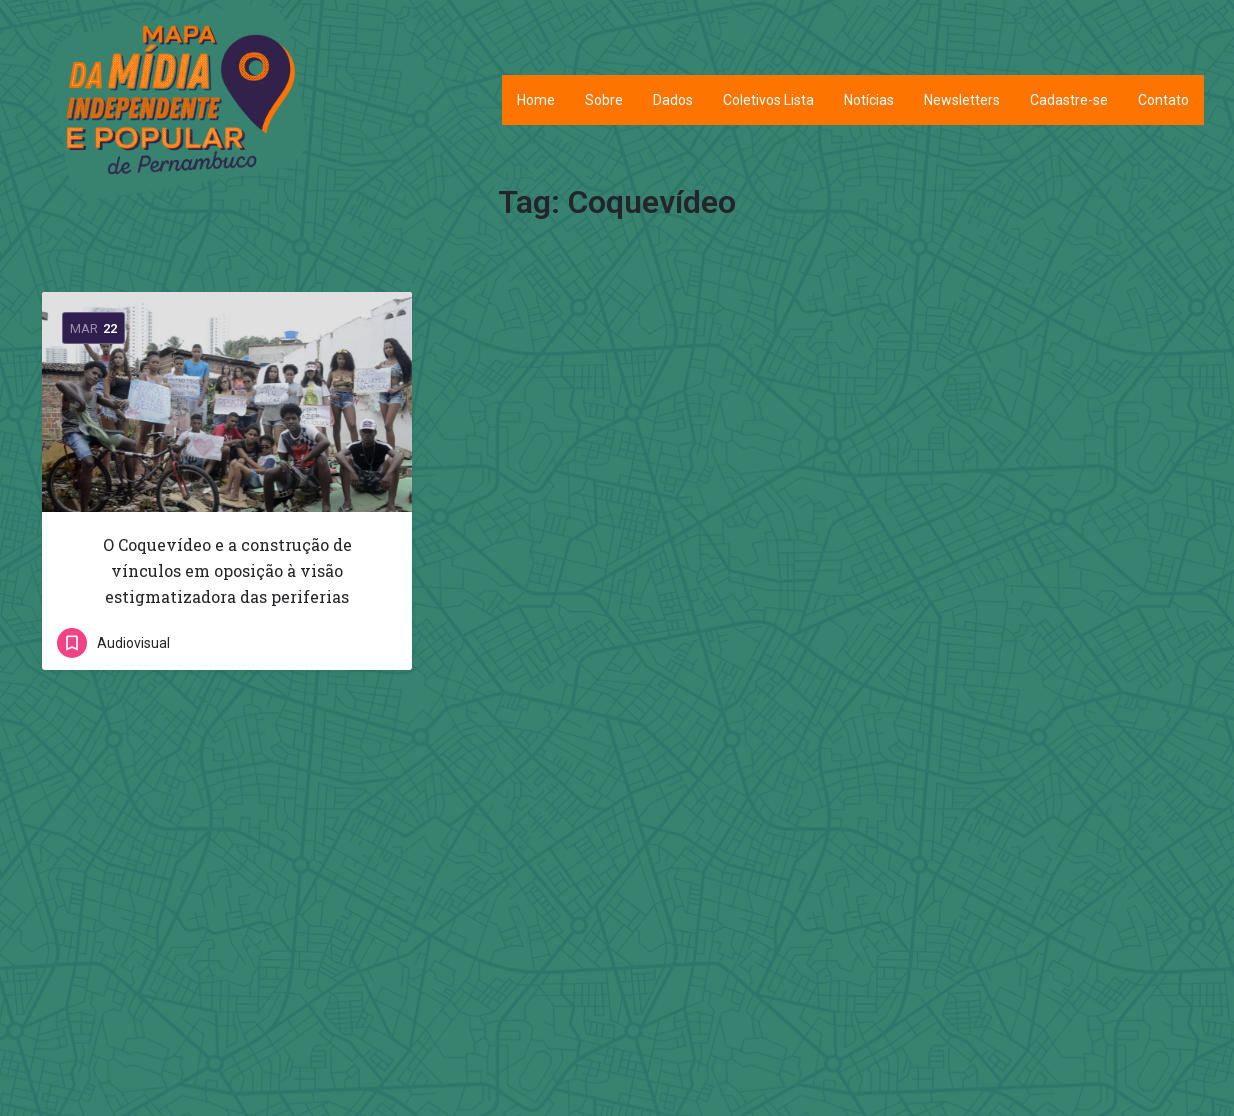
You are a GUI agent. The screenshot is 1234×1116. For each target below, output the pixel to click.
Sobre (604, 100)
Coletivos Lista (768, 100)
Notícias (869, 100)
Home (536, 100)
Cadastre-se (1069, 100)
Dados (673, 100)
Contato (1163, 100)
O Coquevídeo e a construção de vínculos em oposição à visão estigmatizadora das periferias (227, 570)
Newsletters (962, 100)
